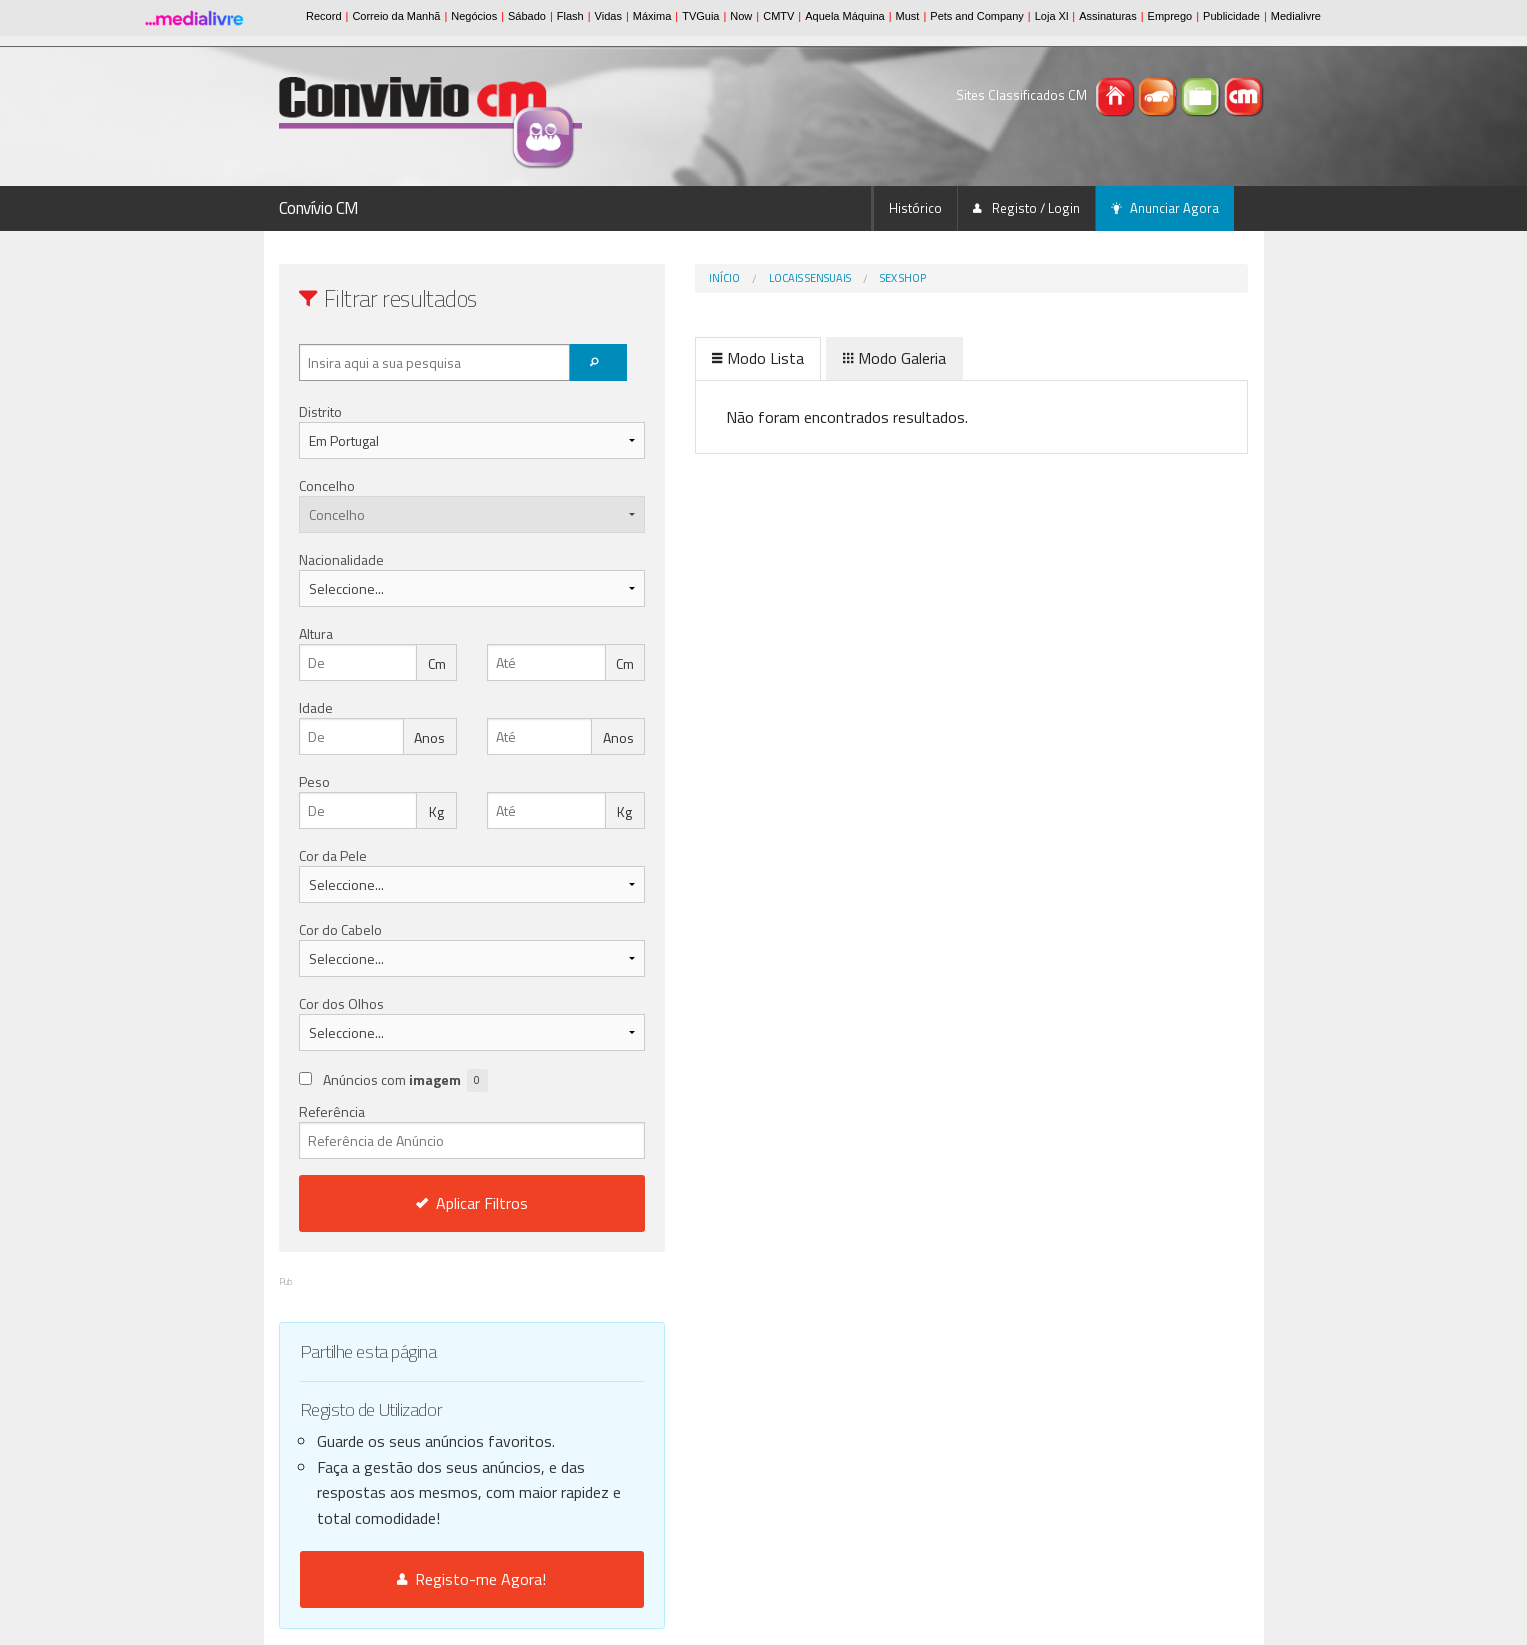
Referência (430, 1130)
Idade (316, 707)
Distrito (320, 411)
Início (641, 278)
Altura (316, 633)
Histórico (915, 208)
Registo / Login (1026, 208)
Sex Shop (820, 278)
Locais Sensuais (727, 278)
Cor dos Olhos (341, 1003)
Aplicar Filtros (430, 1203)
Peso (314, 781)
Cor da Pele (333, 855)
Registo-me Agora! (430, 1579)
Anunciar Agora (1165, 208)
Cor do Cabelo (340, 929)
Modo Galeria (811, 358)
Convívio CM (319, 208)
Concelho (327, 485)
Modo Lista (675, 358)
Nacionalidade (341, 559)
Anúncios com (405, 1080)
